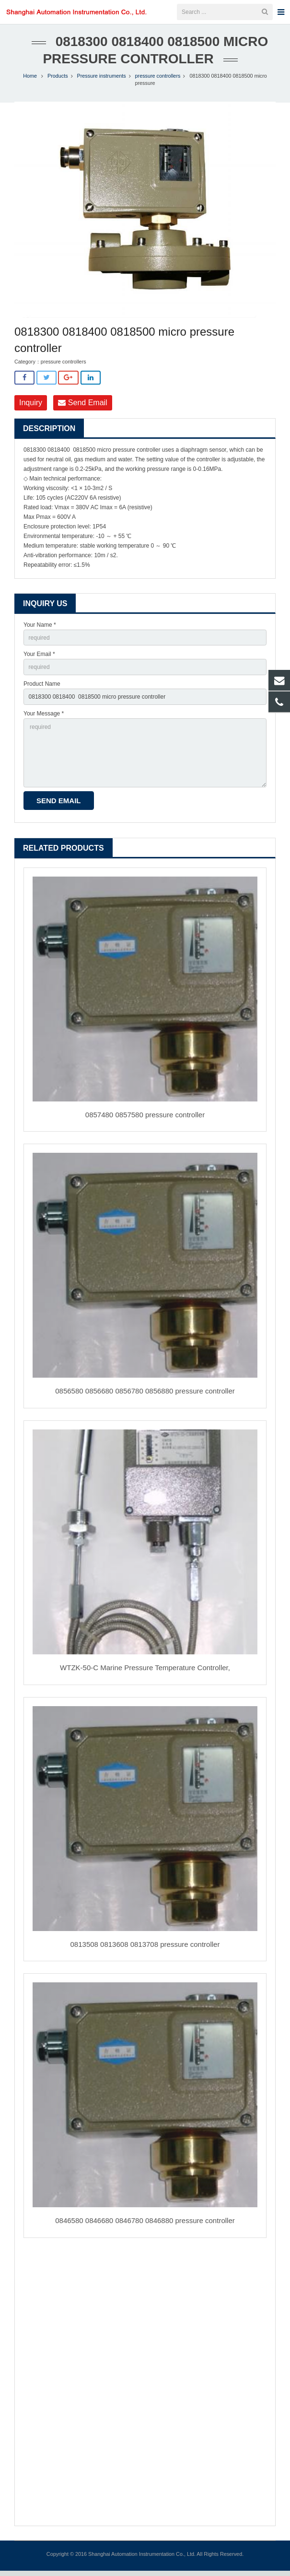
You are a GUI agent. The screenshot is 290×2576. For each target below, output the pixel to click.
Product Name (41, 689)
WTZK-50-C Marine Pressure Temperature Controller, (145, 1673)
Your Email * (39, 659)
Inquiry (30, 408)
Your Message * (43, 718)
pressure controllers (158, 81)
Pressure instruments (101, 81)
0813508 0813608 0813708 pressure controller (145, 1949)
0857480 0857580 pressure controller (145, 1120)
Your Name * (39, 630)
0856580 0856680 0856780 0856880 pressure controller (144, 1396)
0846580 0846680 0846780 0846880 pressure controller (144, 2226)
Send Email (82, 408)
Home (30, 81)
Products (57, 81)
